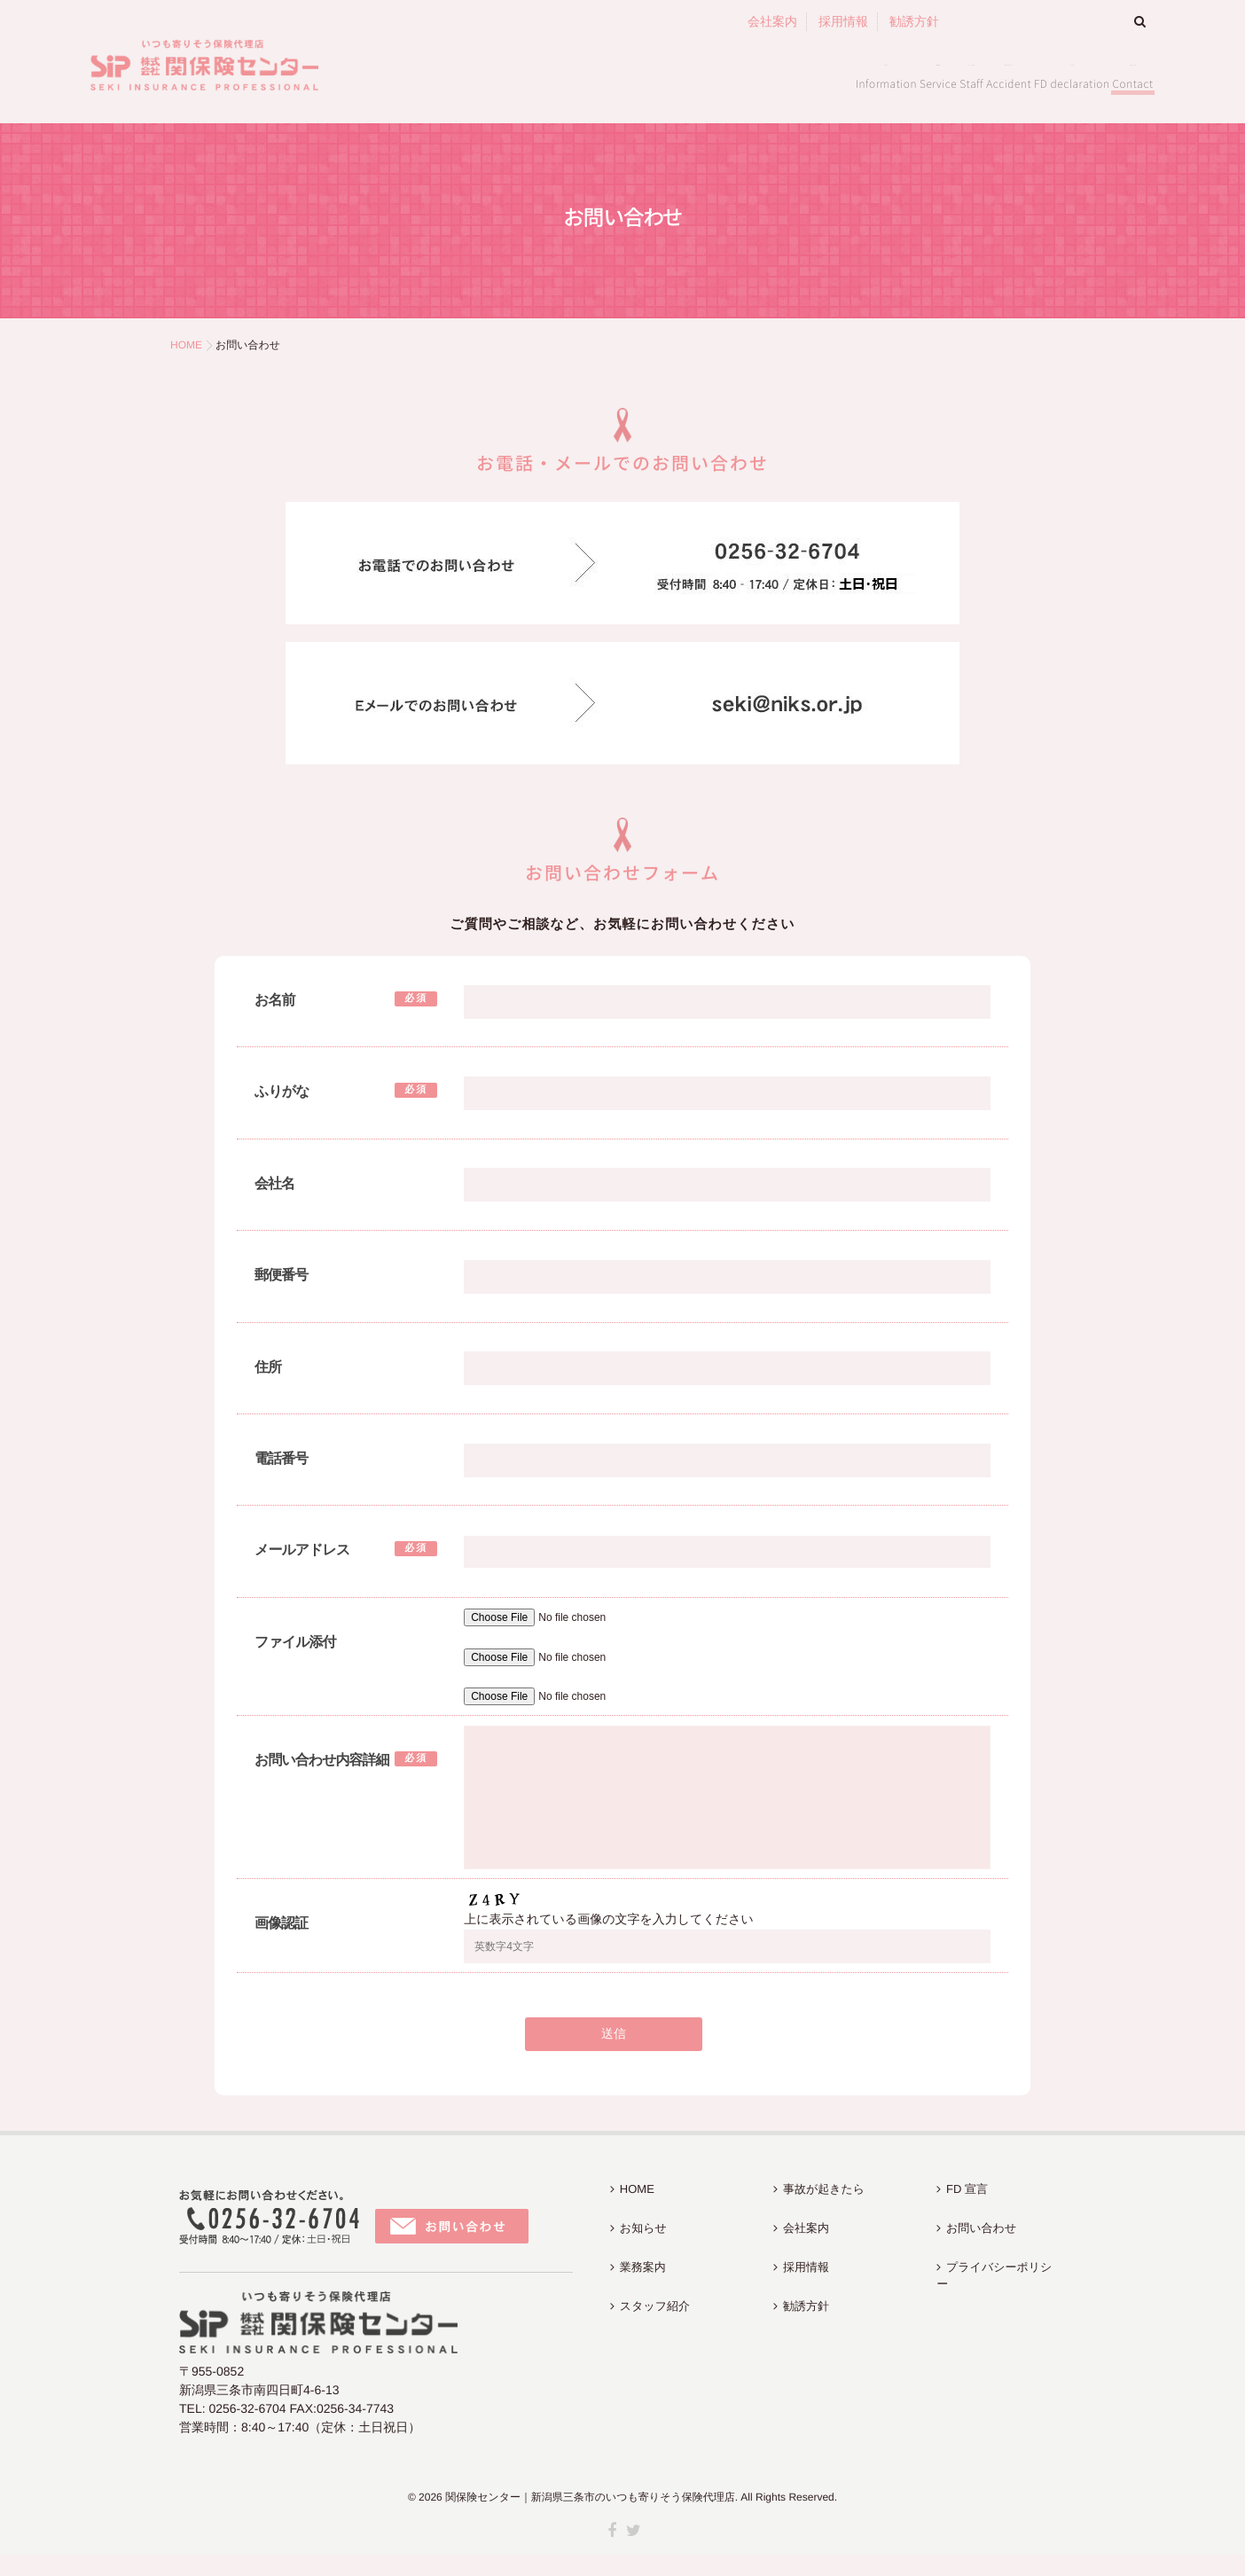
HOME (630, 2204)
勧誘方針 (914, 21)
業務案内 (607, 81)
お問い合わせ (1092, 81)
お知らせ (511, 81)
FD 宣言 (974, 81)
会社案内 (772, 21)
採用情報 (843, 21)
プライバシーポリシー (998, 2255)
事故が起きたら (848, 81)
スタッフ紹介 (717, 81)
